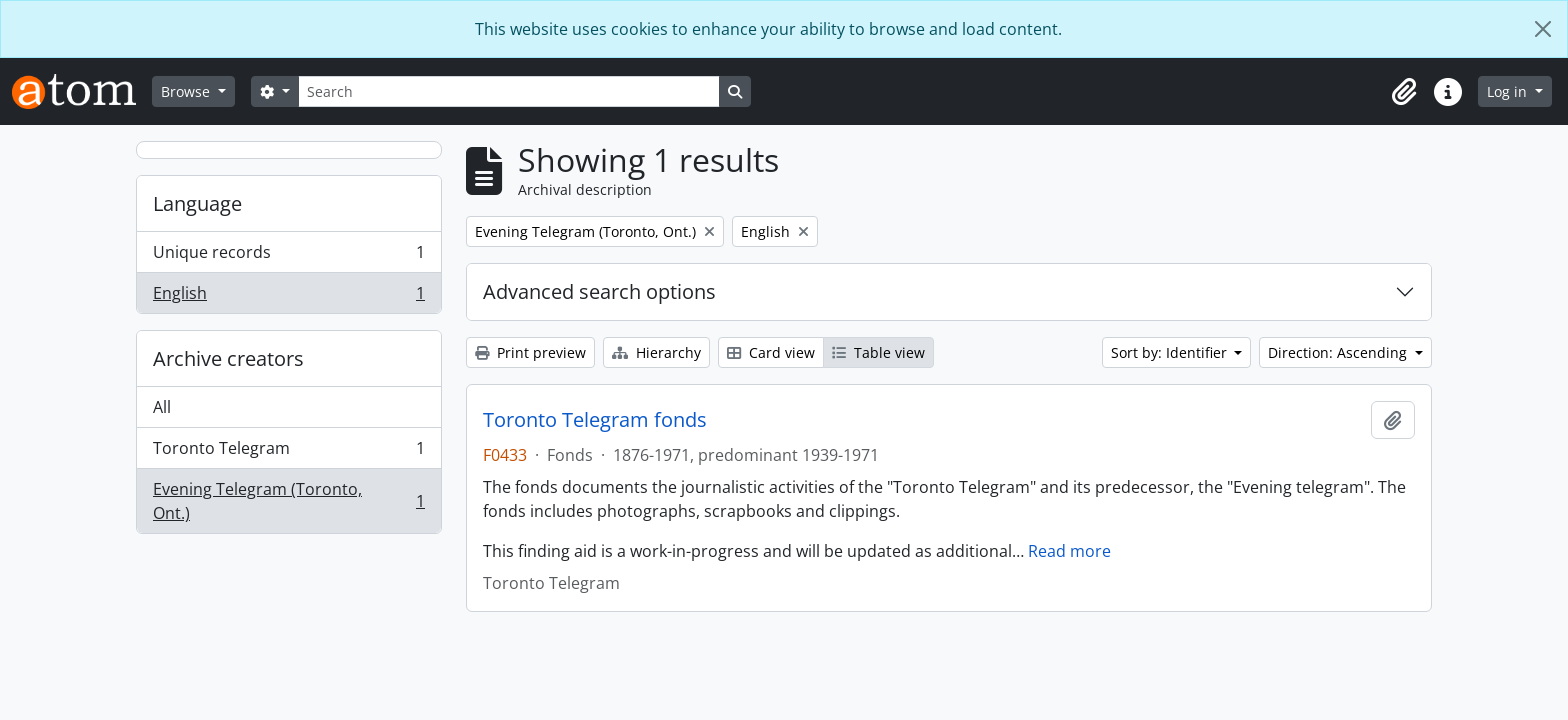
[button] (1404, 92)
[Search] (509, 91)
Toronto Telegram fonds (595, 420)
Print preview (530, 352)
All (162, 407)
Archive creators (228, 358)
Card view (771, 352)
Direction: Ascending (1339, 352)
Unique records (288, 256)
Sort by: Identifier (1171, 352)
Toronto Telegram (288, 452)
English (288, 297)
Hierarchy (656, 352)
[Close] (1543, 29)
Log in (1509, 91)
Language (197, 203)
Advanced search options (599, 291)
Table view (878, 352)
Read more (1069, 551)
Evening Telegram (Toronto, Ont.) (288, 501)
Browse (187, 91)
